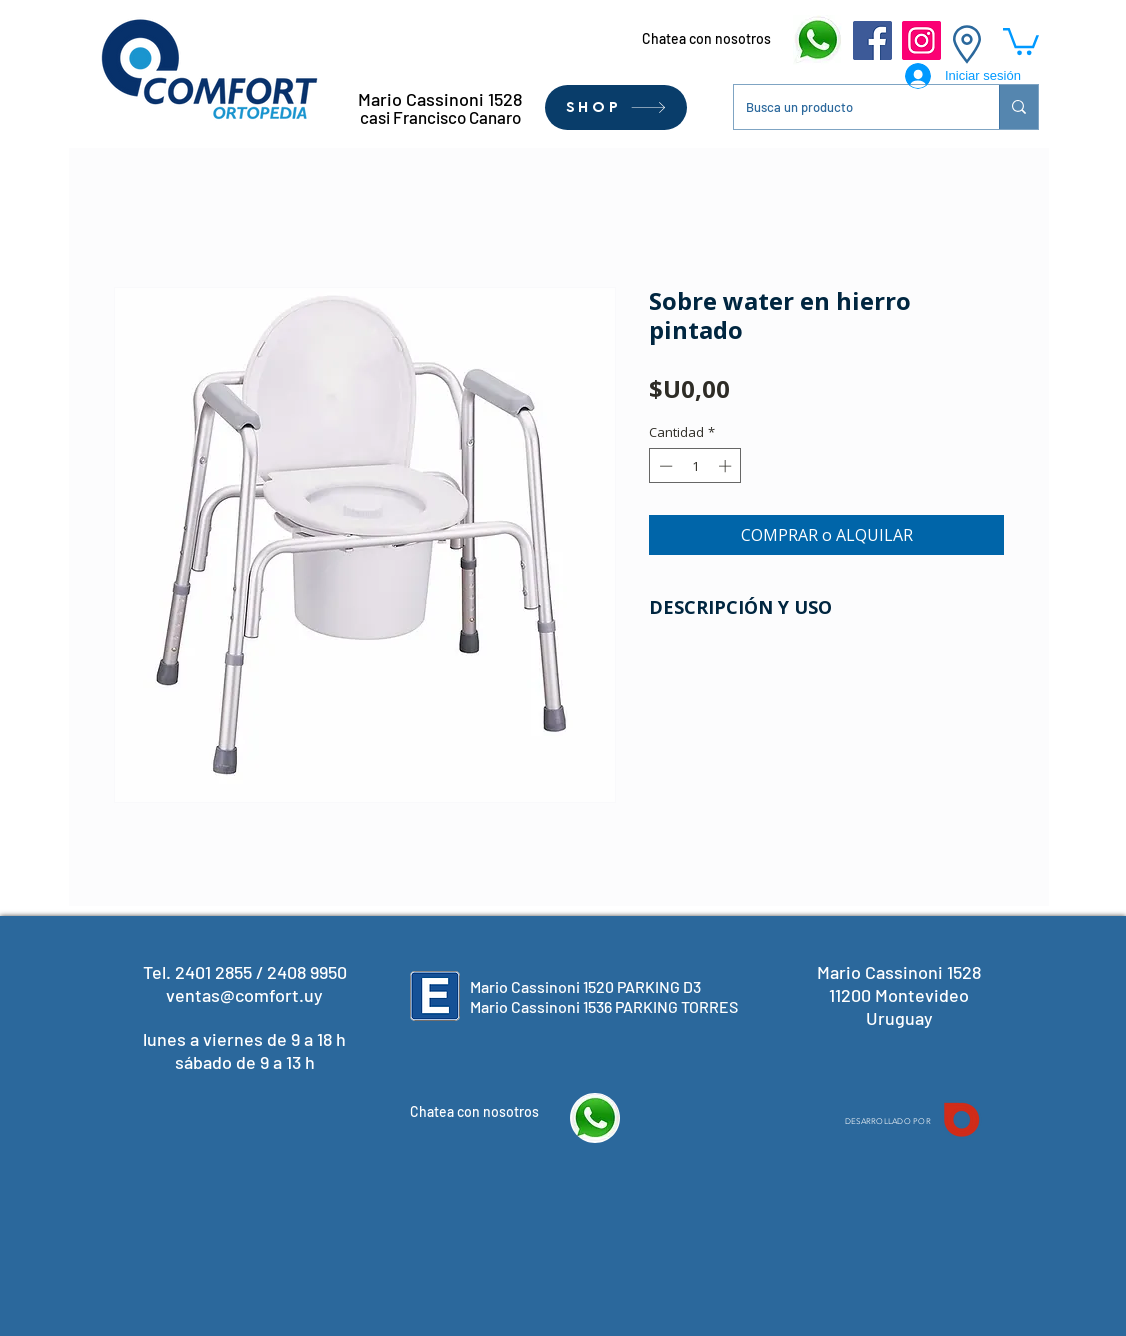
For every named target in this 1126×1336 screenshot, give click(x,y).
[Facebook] (872, 40)
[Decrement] (664, 466)
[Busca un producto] (851, 107)
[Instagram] (921, 40)
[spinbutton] (695, 466)
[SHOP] (616, 107)
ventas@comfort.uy (244, 995)
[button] (1021, 40)
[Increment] (727, 466)
